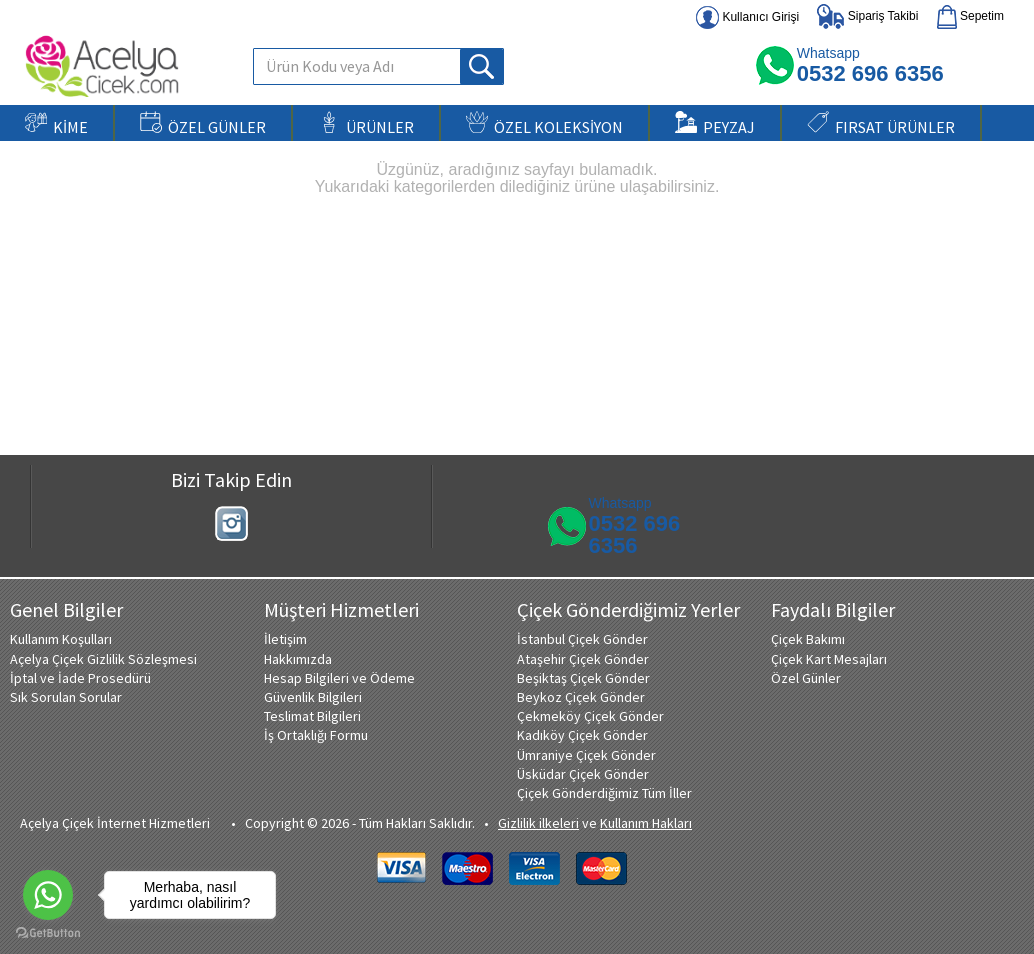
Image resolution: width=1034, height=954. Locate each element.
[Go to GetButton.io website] (48, 933)
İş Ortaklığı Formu (316, 735)
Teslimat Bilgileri (312, 716)
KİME (56, 124)
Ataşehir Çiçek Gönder (583, 659)
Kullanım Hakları (646, 823)
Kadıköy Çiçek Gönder (582, 735)
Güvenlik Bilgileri (313, 697)
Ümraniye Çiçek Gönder (586, 755)
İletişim (285, 639)
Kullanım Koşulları (61, 639)
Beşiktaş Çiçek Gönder (583, 678)
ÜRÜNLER (366, 124)
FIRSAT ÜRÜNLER (881, 124)
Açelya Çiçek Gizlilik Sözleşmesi (103, 659)
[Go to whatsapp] (48, 895)
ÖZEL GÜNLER (203, 124)
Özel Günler (806, 678)
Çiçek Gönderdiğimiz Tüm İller (604, 793)
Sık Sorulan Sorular (66, 697)
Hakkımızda (298, 659)
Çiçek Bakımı (808, 639)
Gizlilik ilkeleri (538, 823)
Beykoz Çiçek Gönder (581, 697)
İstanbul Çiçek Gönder (582, 639)
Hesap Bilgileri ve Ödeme (339, 678)
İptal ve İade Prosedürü (80, 678)
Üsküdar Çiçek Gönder (583, 774)
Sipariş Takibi (867, 16)
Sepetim (970, 17)
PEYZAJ (715, 124)
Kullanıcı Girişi (747, 17)
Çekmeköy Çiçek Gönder (590, 716)
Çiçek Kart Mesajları (829, 659)
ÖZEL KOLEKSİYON (544, 124)
